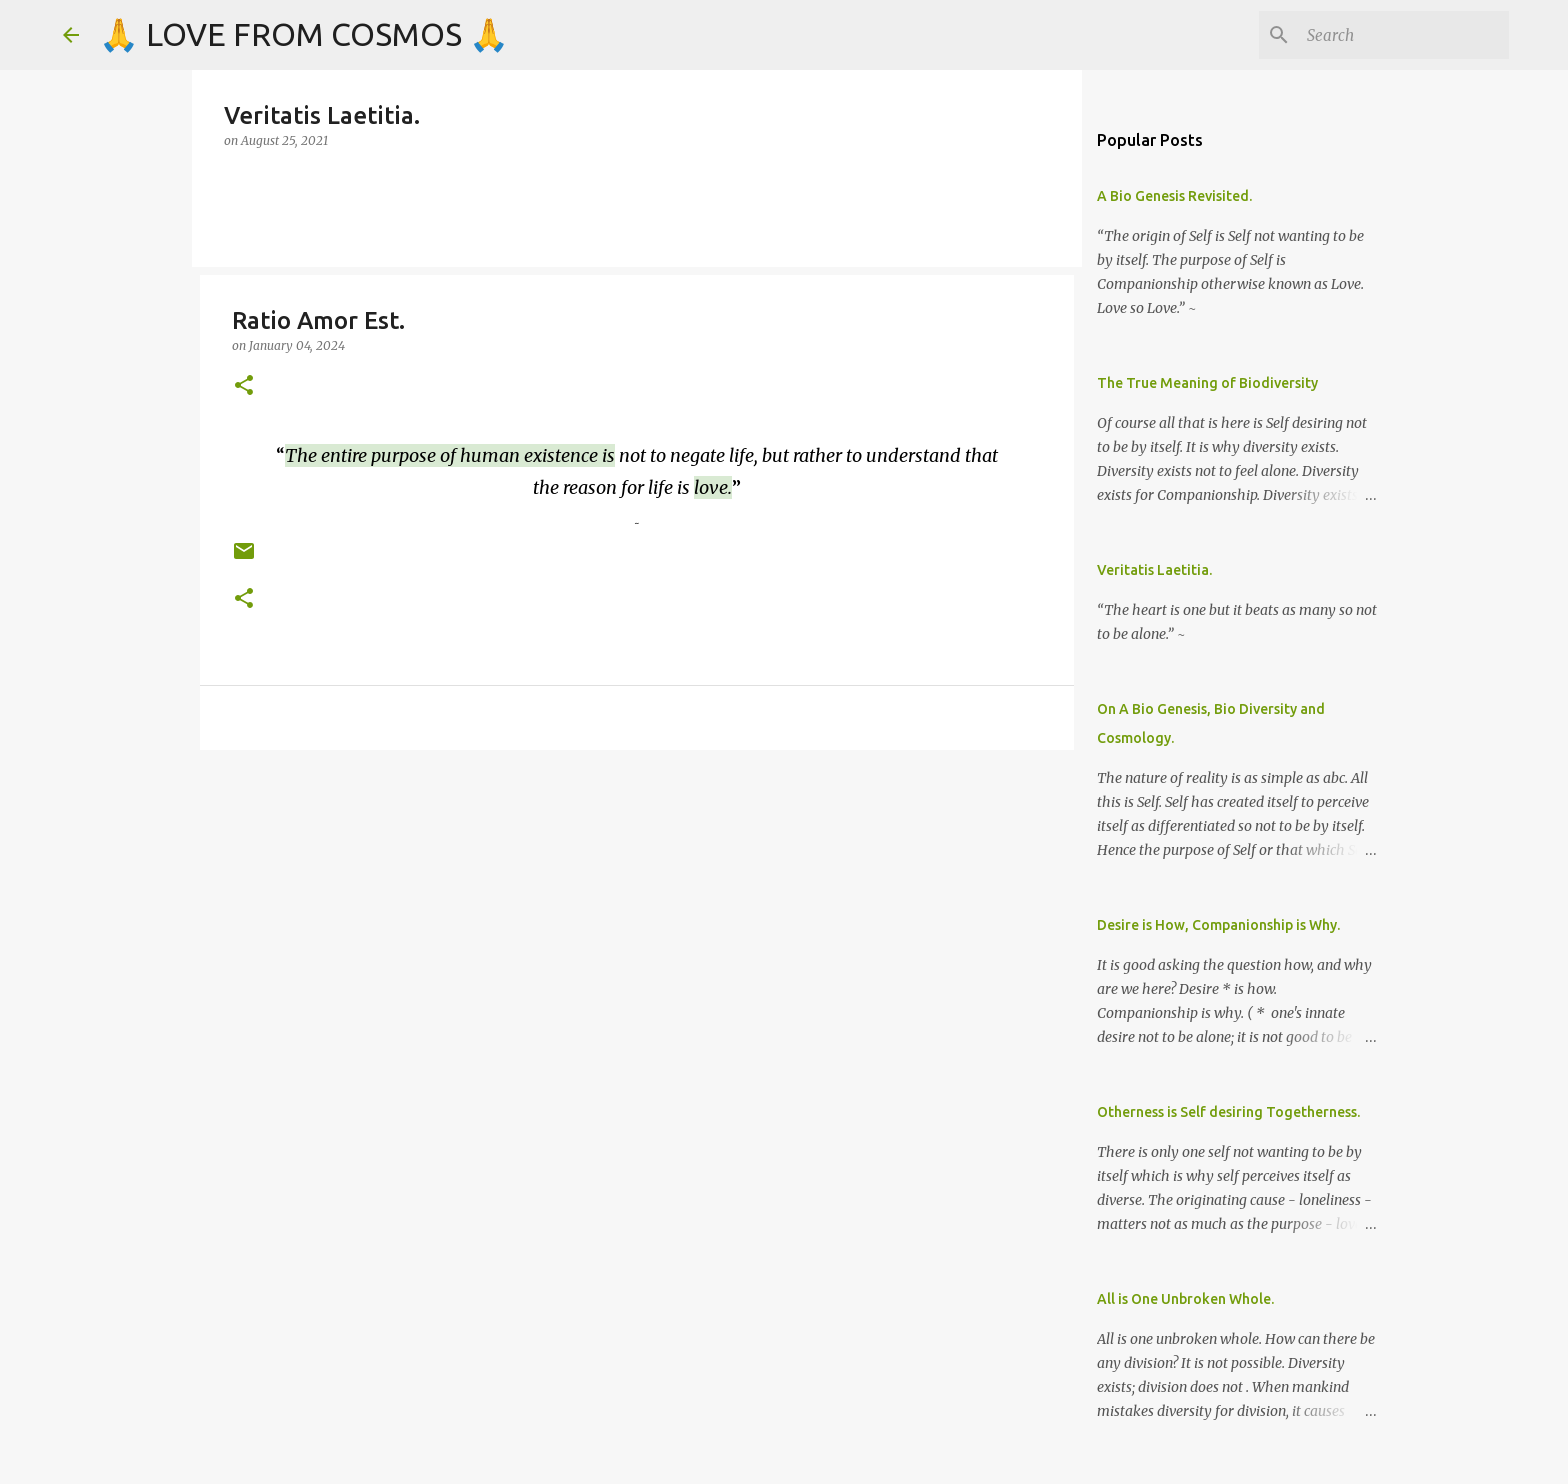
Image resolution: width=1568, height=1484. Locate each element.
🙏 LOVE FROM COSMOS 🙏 (304, 34)
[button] (244, 386)
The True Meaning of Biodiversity (1207, 383)
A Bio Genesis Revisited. (1174, 196)
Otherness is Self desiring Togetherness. (1228, 1112)
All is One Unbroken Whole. (1185, 1299)
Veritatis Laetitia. (1154, 570)
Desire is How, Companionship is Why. (1218, 925)
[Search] (1404, 35)
